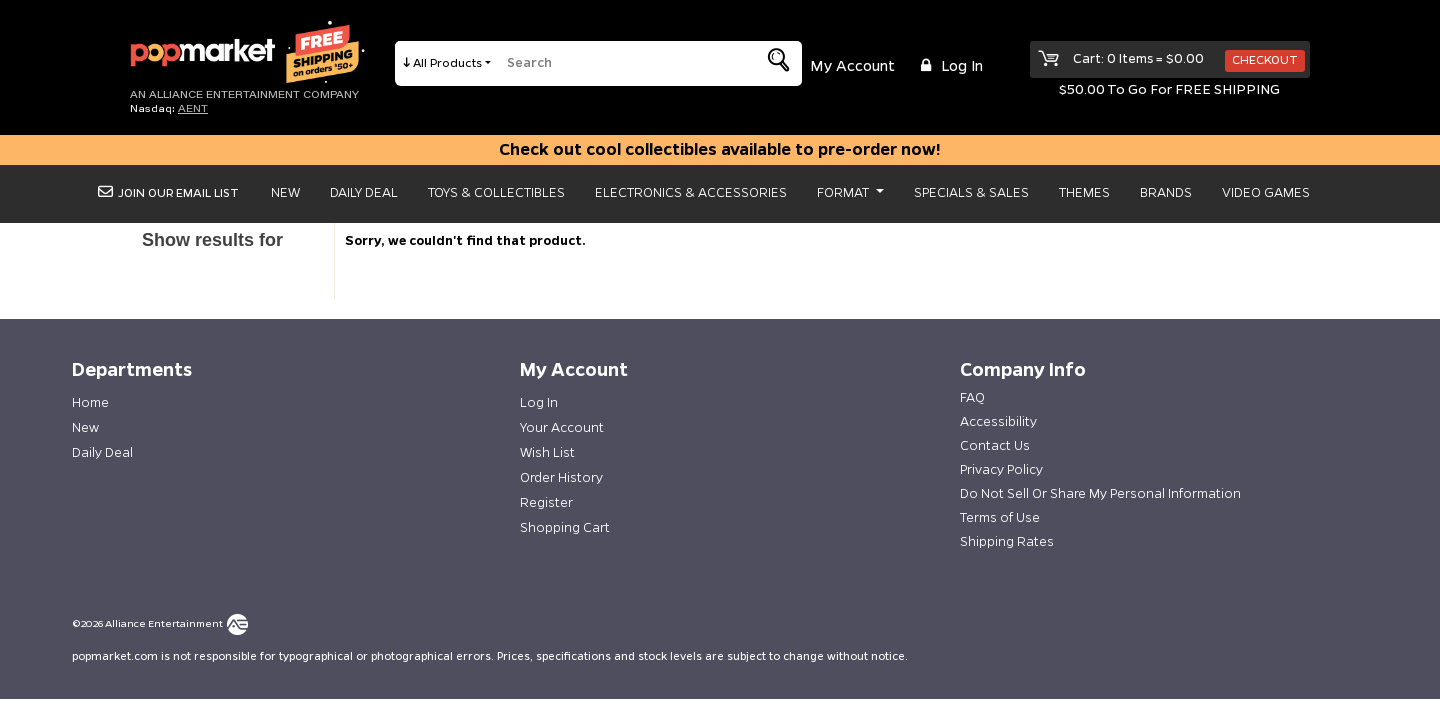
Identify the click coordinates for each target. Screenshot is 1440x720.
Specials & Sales (971, 193)
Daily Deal (364, 193)
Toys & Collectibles (496, 193)
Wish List (547, 453)
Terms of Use (1000, 518)
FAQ (972, 398)
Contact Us (995, 446)
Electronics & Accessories (691, 193)
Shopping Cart (565, 528)
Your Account (562, 428)
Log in (949, 67)
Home (90, 403)
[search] (619, 63)
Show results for (212, 240)
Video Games (1266, 193)
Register (546, 503)
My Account (852, 67)
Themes (1084, 193)
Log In (539, 403)
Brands (1166, 193)
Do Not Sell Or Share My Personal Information (1100, 494)
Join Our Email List (168, 193)
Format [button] (844, 193)
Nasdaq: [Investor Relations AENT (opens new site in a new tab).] (169, 108)
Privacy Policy (1001, 470)
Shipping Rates (1007, 542)
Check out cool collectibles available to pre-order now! (720, 150)
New (285, 193)
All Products (448, 63)
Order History (561, 478)
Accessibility (998, 422)
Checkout (1265, 60)
